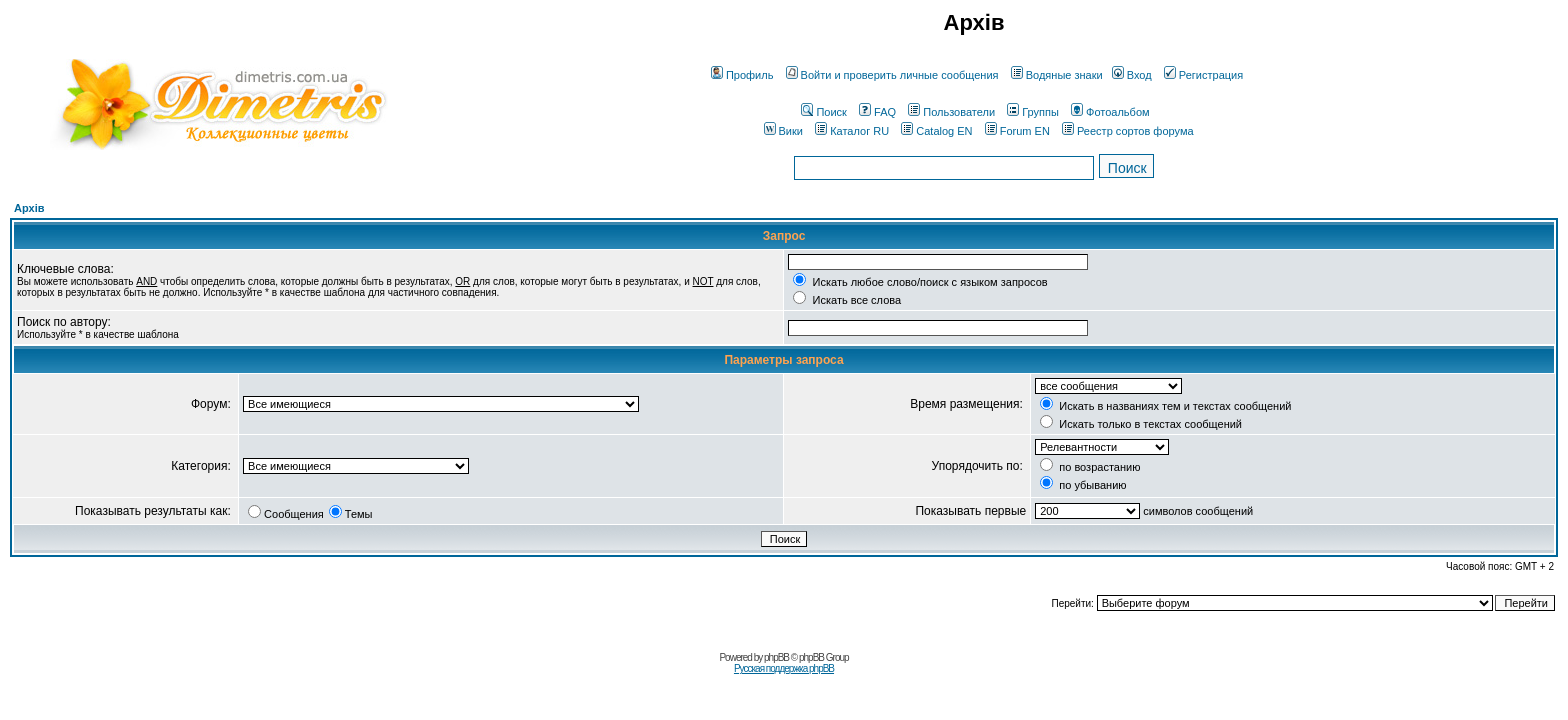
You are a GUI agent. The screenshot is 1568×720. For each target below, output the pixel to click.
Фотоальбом (1110, 112)
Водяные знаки (1057, 75)
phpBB (776, 657)
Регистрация (1203, 75)
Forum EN (1017, 131)
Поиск (823, 112)
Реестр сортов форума (1128, 131)
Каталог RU (852, 131)
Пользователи (951, 112)
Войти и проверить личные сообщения (892, 75)
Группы (1033, 112)
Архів (29, 208)
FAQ (877, 112)
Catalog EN (936, 131)
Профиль (742, 75)
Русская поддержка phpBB (784, 668)
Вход (1132, 75)
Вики (783, 131)
